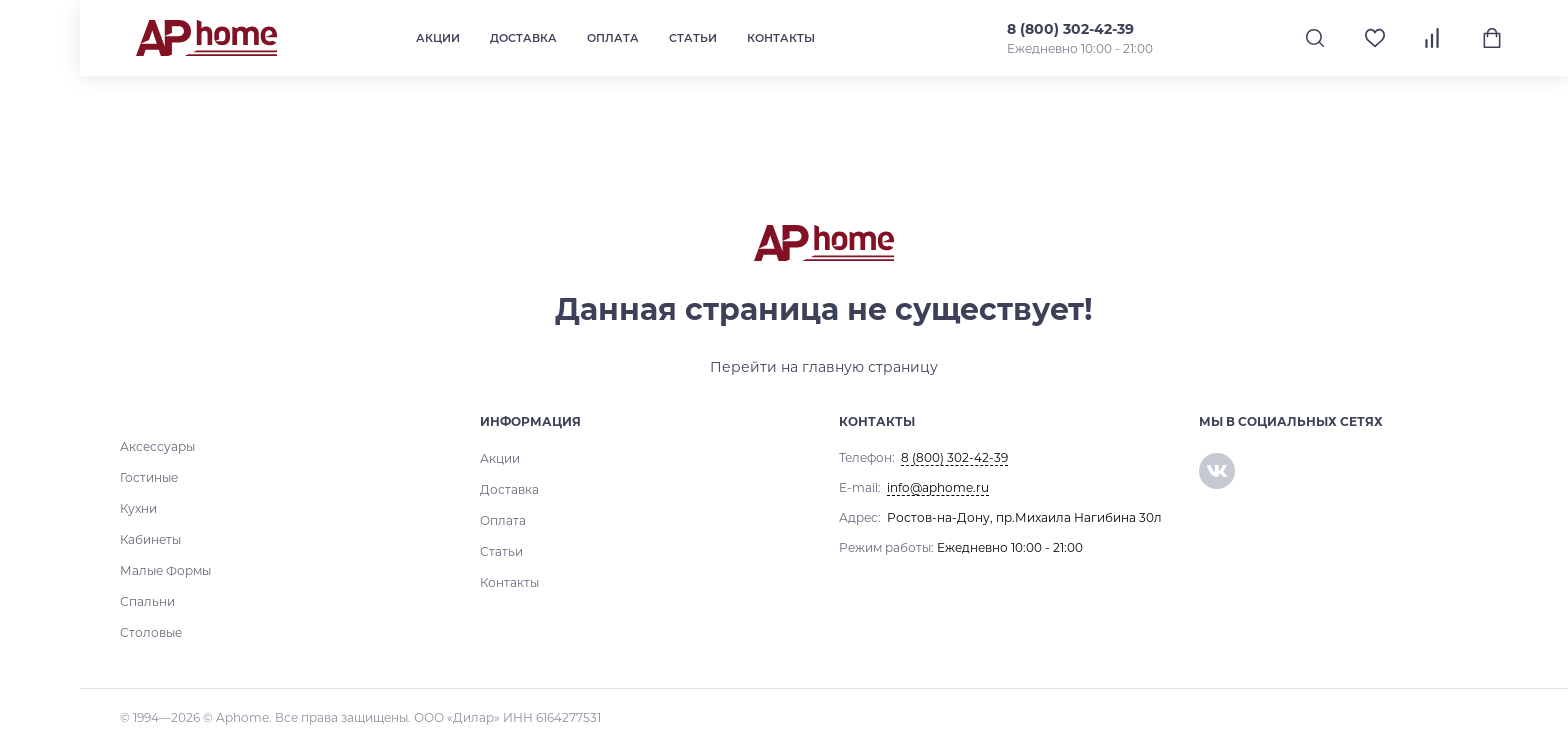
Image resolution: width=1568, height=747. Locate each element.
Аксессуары (157, 446)
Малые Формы (165, 570)
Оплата (613, 38)
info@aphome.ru (938, 487)
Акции (438, 38)
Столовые (151, 632)
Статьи (693, 38)
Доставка (523, 38)
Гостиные (149, 477)
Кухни (138, 508)
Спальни (147, 601)
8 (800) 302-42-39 (1069, 29)
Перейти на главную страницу (824, 367)
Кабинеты (150, 539)
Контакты (781, 38)
